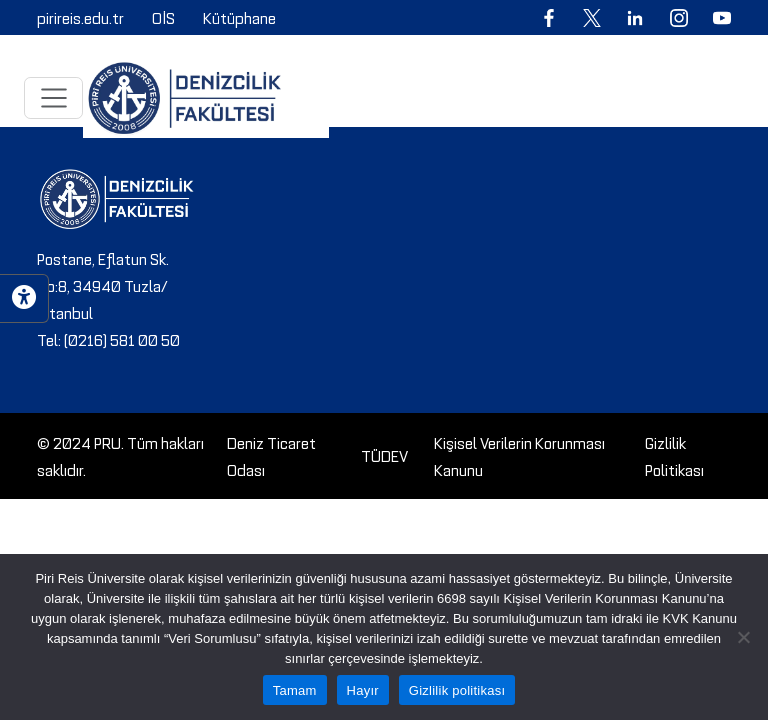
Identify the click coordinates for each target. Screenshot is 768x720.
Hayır (363, 690)
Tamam (295, 690)
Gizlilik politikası (457, 690)
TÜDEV (384, 455)
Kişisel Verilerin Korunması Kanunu (519, 455)
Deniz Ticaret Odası (271, 455)
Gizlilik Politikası (674, 455)
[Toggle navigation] (53, 98)
